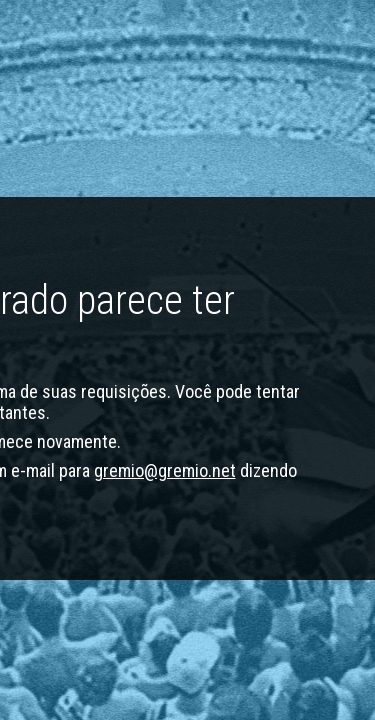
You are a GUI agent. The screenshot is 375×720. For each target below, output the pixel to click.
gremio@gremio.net (165, 470)
